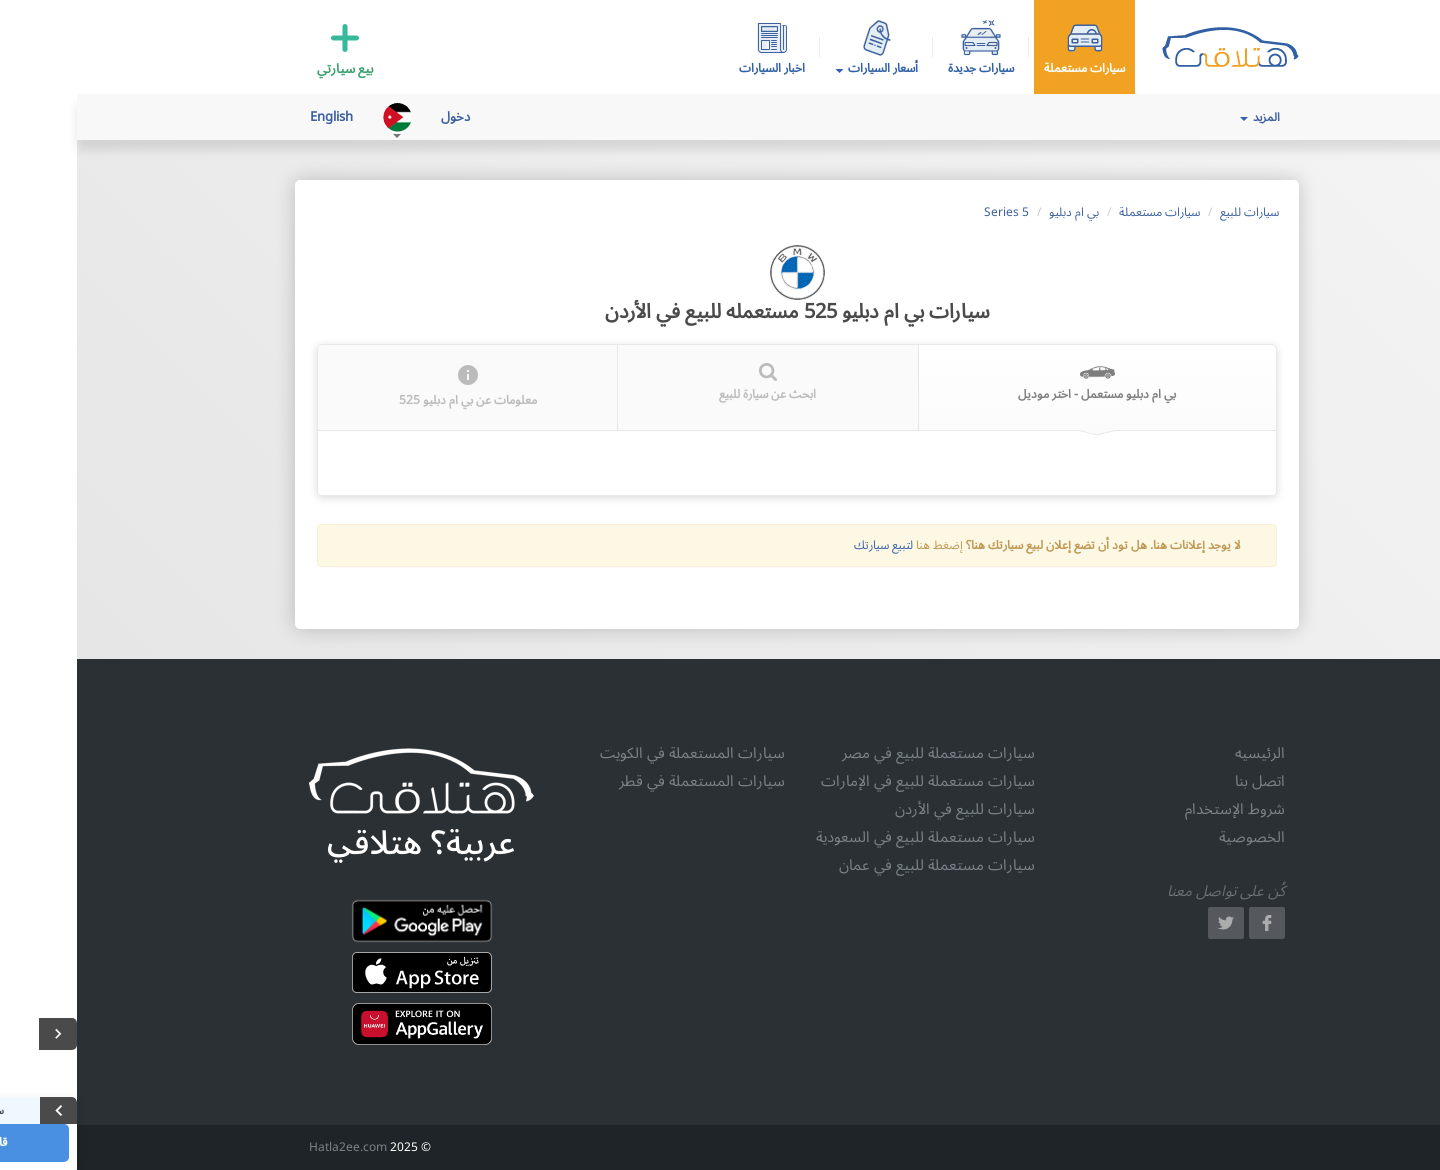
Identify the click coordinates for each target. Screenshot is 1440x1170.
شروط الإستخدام (1158, 809)
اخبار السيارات (695, 67)
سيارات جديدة (904, 67)
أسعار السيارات (799, 68)
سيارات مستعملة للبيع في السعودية (848, 837)
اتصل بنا (1183, 781)
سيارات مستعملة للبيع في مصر (861, 753)
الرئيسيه (1183, 753)
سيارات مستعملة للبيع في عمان (860, 865)
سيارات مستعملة (1007, 67)
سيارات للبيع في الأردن (888, 809)
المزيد (1183, 117)
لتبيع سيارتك (806, 545)
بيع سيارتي (268, 67)
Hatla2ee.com (271, 1147)
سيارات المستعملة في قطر (625, 781)
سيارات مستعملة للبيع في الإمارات (851, 781)
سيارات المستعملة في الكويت (615, 753)
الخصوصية (1175, 837)
